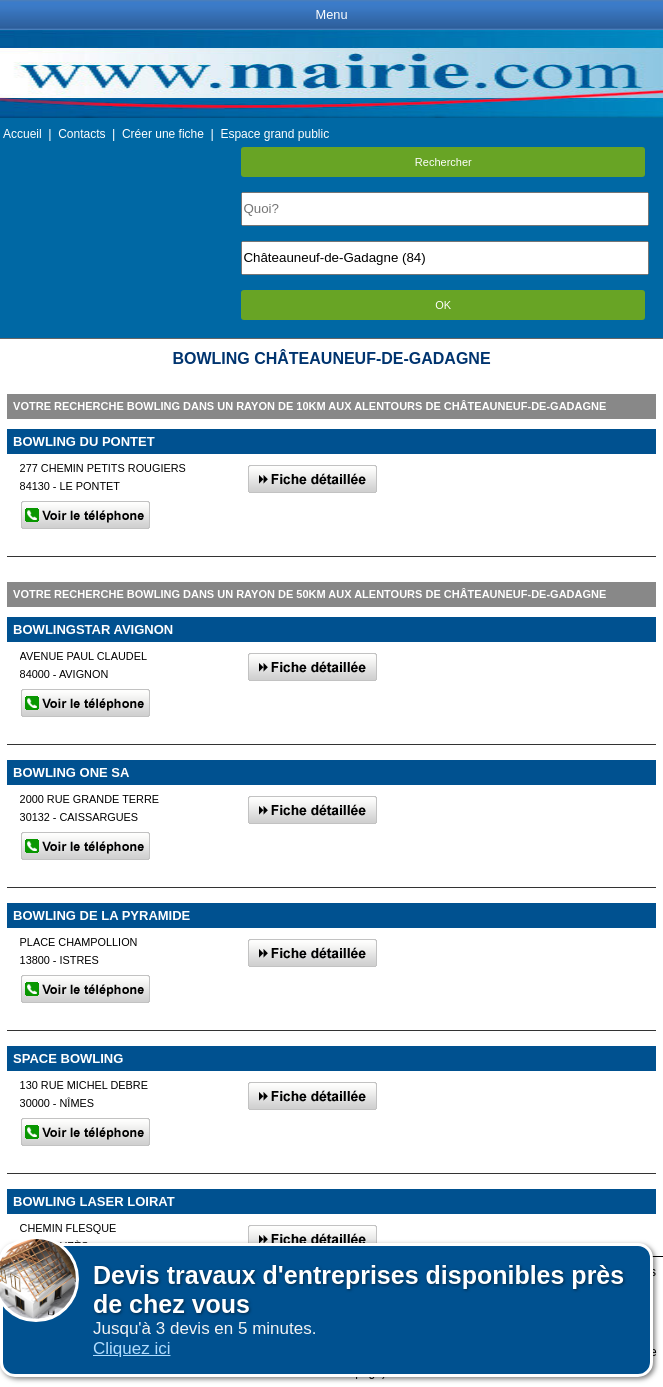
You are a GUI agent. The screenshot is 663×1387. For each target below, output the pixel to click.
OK (443, 305)
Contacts (81, 134)
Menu (331, 14)
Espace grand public (274, 134)
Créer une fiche (163, 134)
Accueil (22, 134)
